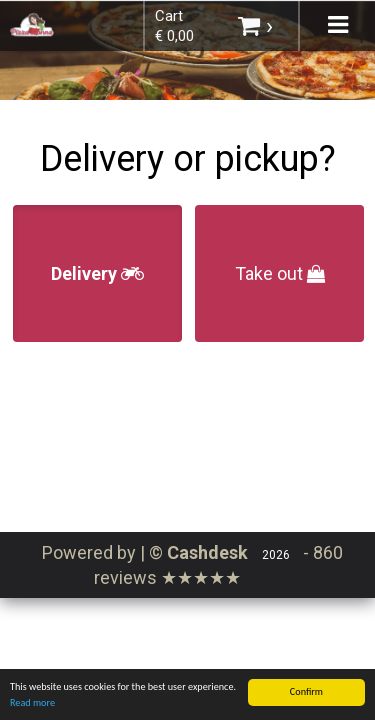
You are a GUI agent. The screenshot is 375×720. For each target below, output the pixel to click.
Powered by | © (147, 552)
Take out (280, 273)
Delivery (97, 273)
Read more (32, 705)
